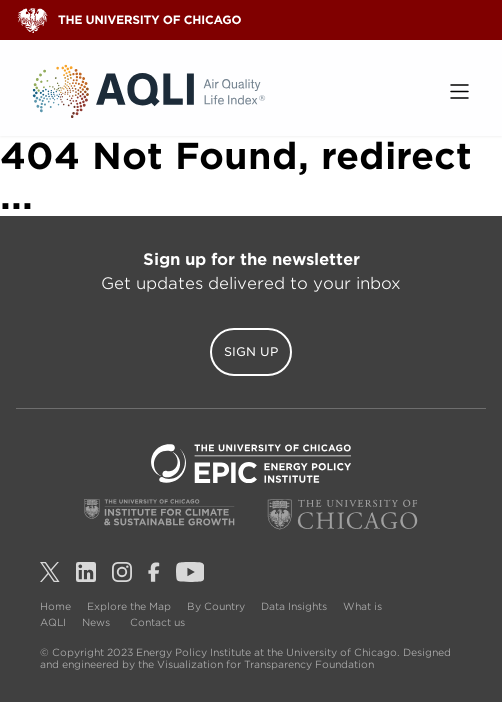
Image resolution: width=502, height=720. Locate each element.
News (96, 622)
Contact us (157, 622)
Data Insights (294, 606)
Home (55, 606)
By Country (216, 606)
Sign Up (251, 351)
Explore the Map (129, 606)
